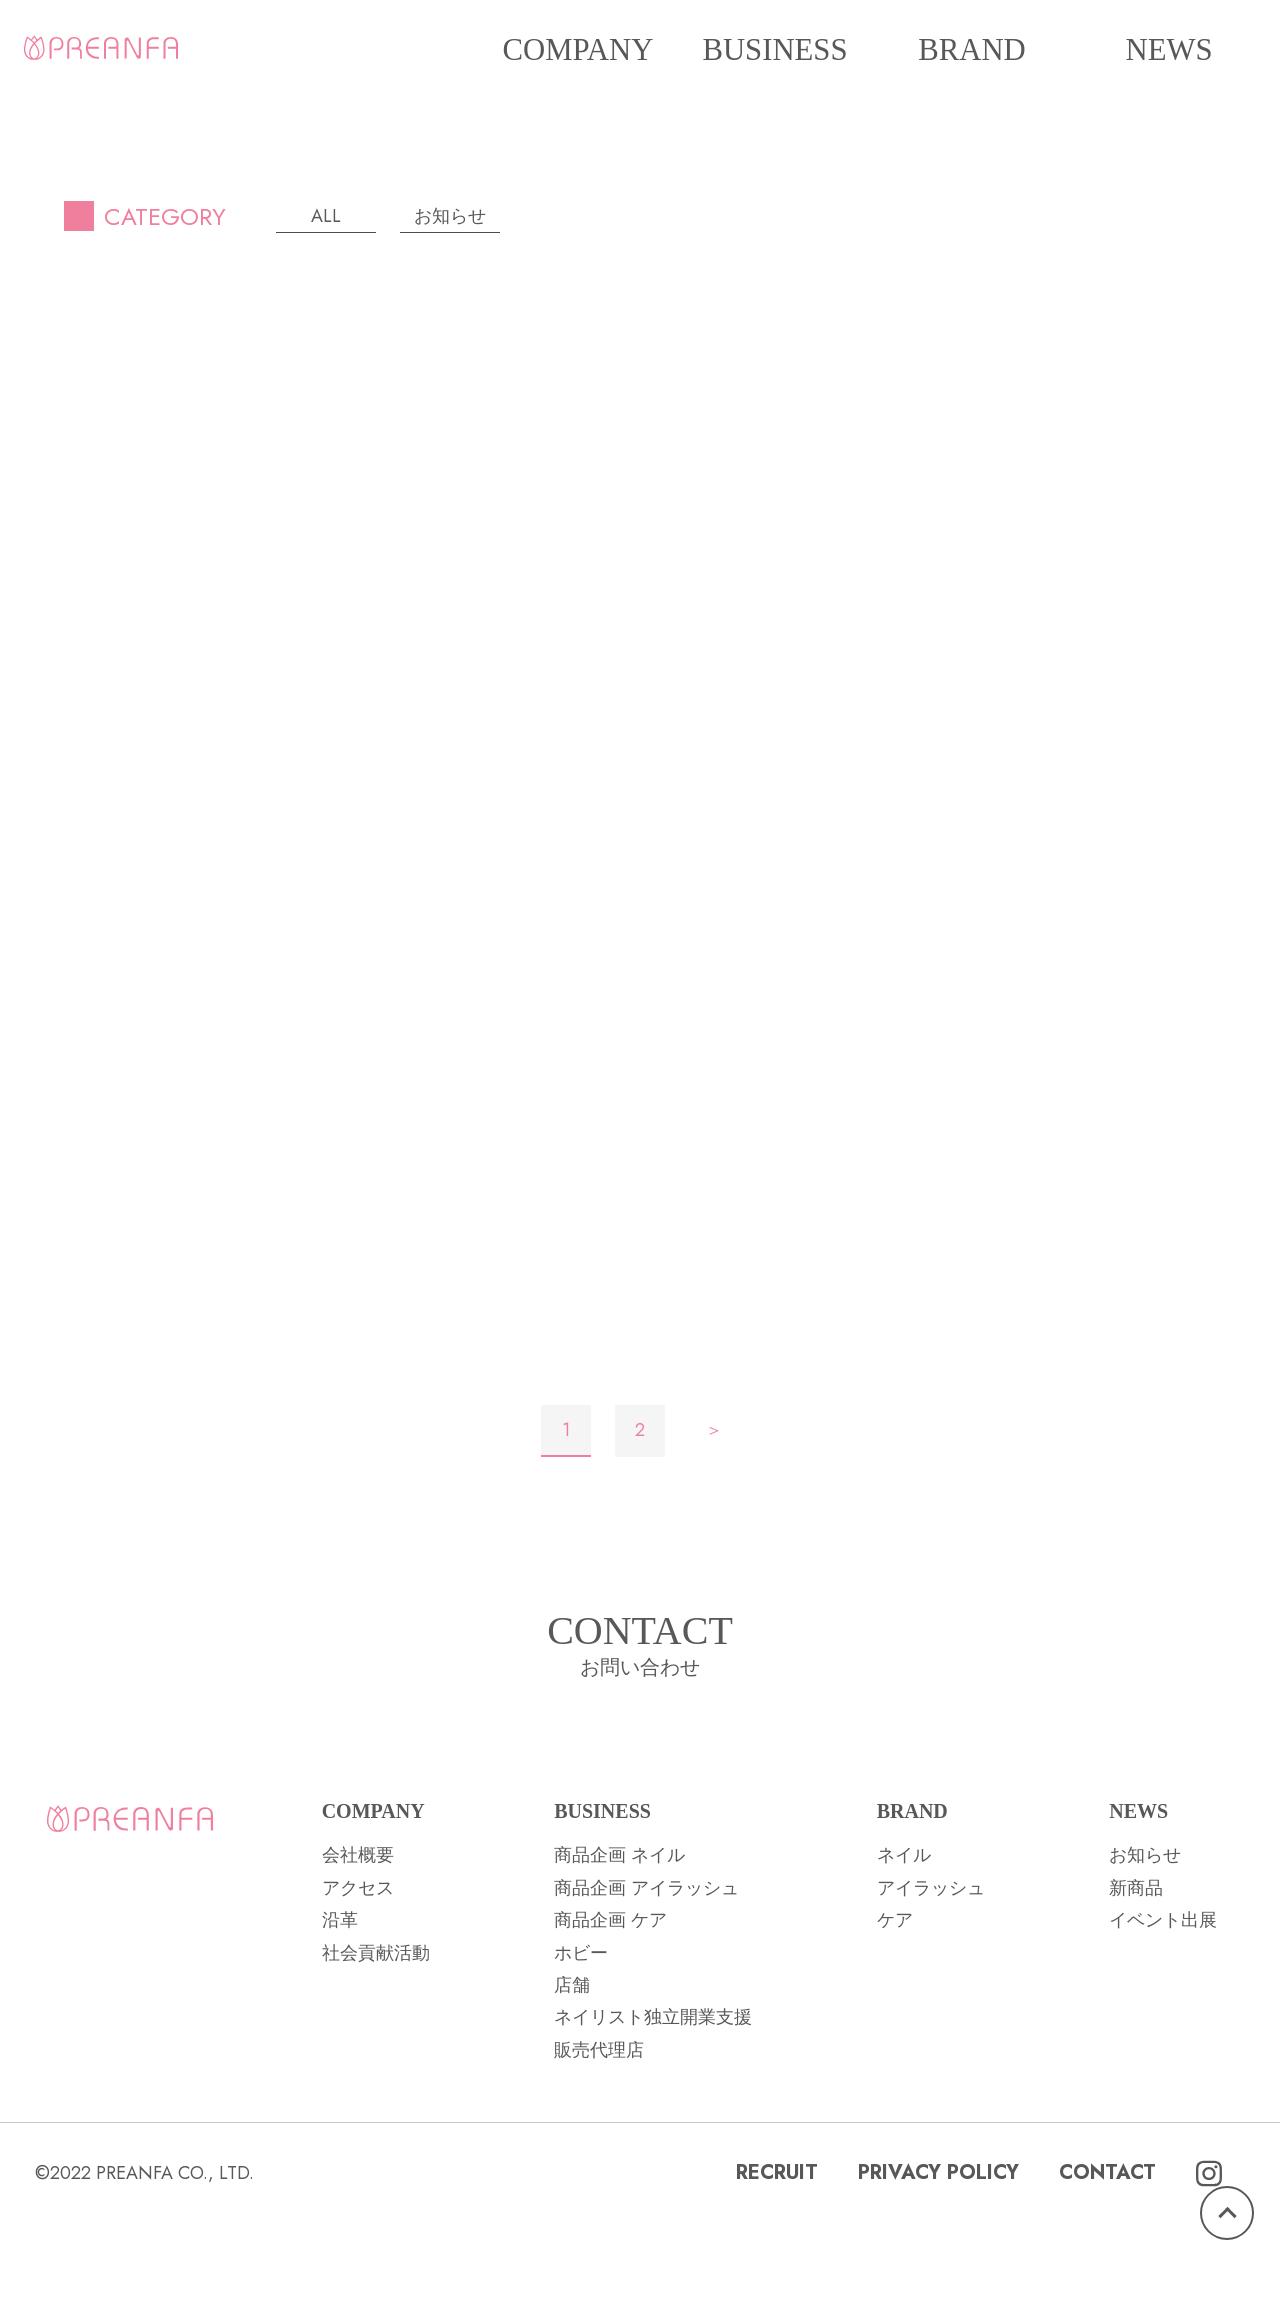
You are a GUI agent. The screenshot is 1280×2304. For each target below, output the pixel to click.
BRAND (972, 50)
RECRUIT (777, 2253)
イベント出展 (1163, 2001)
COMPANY (578, 50)
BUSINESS (774, 50)
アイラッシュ (931, 1969)
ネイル (904, 1936)
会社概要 (358, 1936)
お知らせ (450, 216)
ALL (326, 216)
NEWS (1168, 50)
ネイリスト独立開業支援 (653, 2098)
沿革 (340, 2001)
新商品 (1136, 1969)
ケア (895, 2001)
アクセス (358, 1969)
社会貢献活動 (376, 2033)
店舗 (572, 2066)
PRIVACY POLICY (938, 2253)
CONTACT (1107, 2253)
